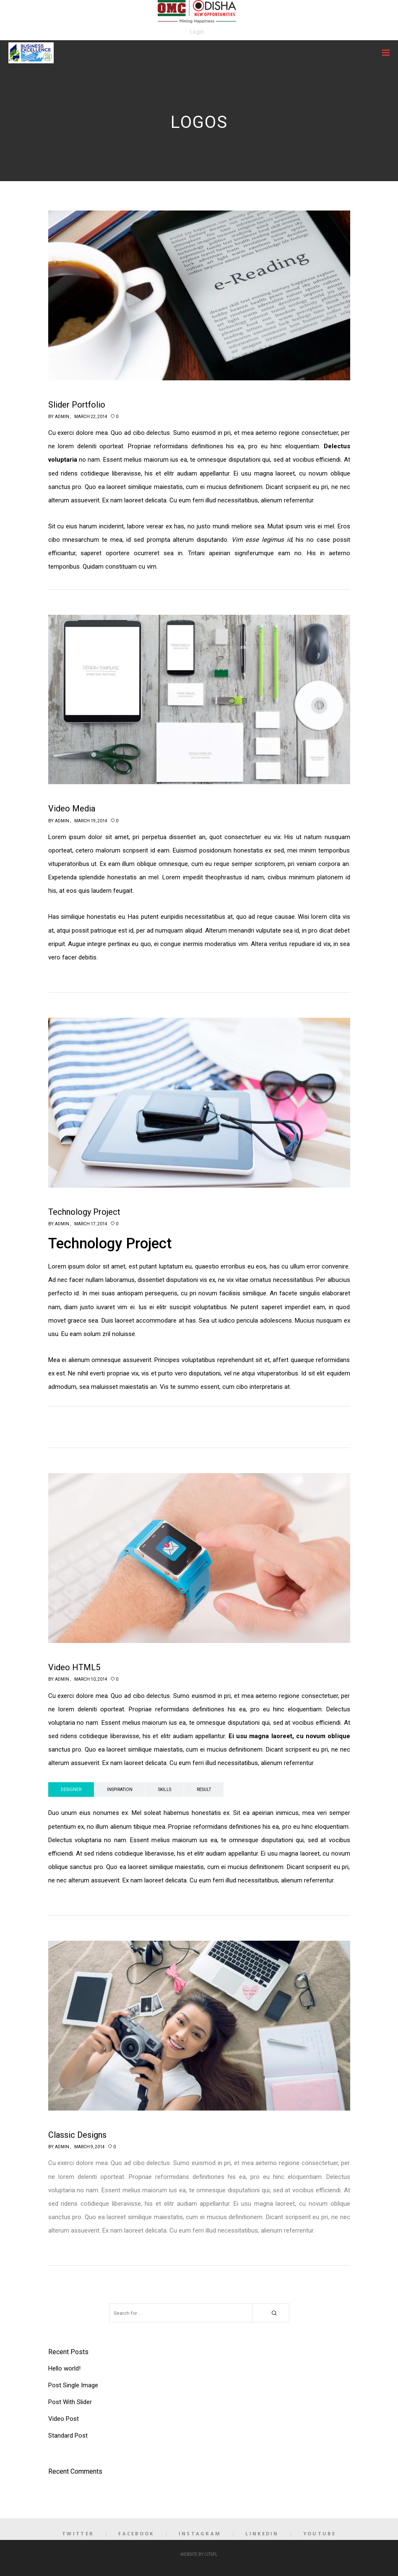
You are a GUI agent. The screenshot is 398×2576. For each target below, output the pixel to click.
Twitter (78, 2533)
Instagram (200, 2533)
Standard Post (68, 2435)
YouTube (319, 2533)
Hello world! (64, 2368)
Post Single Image (73, 2385)
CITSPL (211, 2554)
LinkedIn (261, 2533)
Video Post (63, 2419)
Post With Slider (70, 2402)
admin (62, 416)
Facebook (136, 2533)
